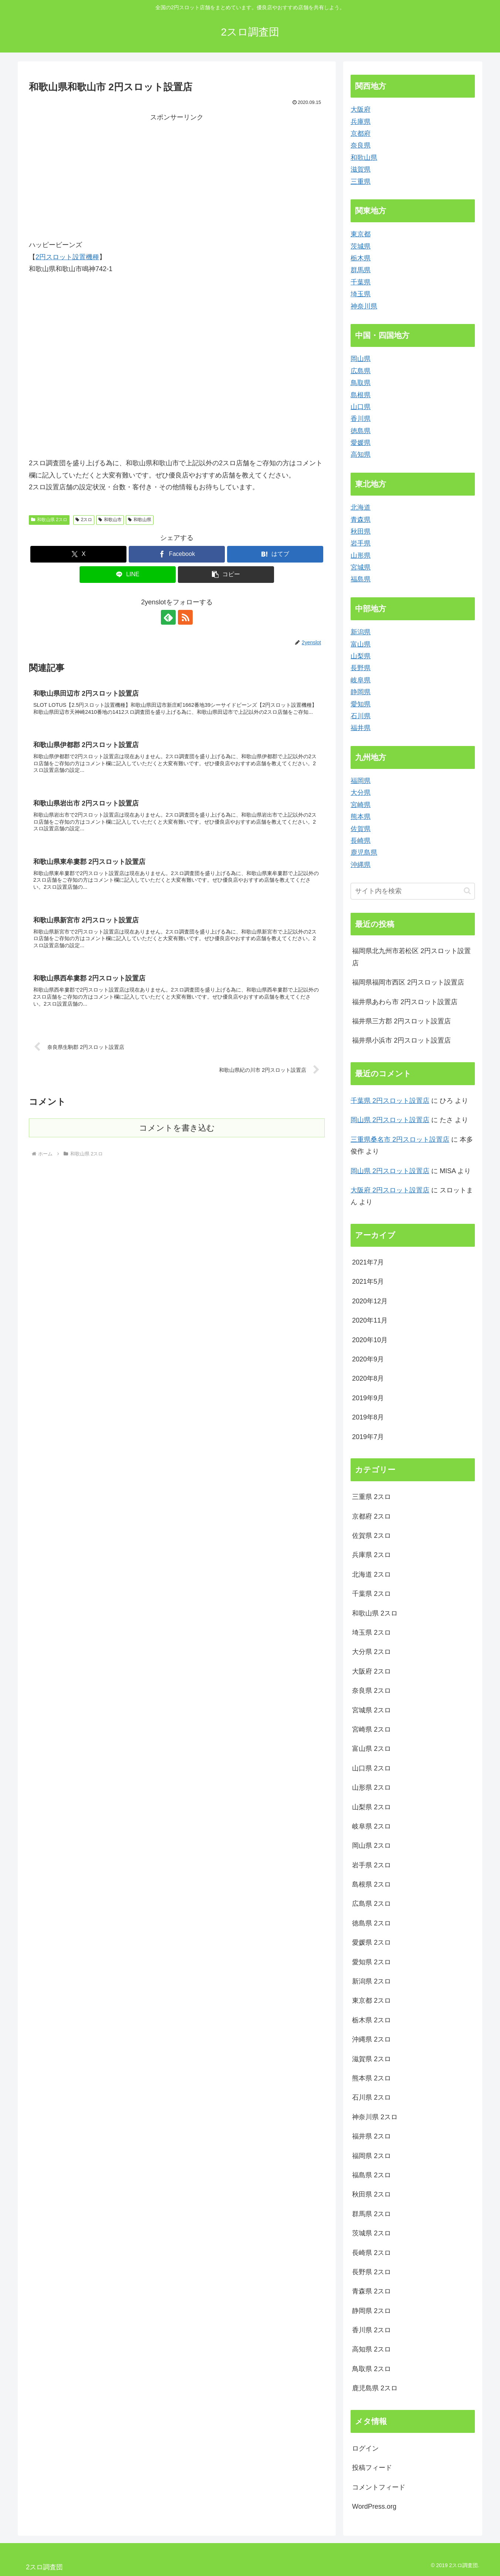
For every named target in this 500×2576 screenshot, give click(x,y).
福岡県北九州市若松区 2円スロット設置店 (411, 956)
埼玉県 (361, 294)
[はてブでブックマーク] (275, 554)
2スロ (83, 519)
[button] (226, 574)
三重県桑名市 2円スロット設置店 (400, 1139)
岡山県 (361, 358)
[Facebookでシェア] (177, 554)
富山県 (361, 644)
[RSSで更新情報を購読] (185, 617)
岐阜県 (361, 680)
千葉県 (361, 282)
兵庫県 (361, 121)
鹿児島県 (364, 852)
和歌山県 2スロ (49, 519)
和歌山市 (110, 519)
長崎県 (361, 840)
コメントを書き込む (177, 1127)
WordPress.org (374, 2506)
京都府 (361, 133)
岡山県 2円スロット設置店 (390, 1120)
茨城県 (361, 246)
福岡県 (361, 780)
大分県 (361, 792)
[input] (413, 891)
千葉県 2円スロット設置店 (390, 1100)
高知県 (361, 454)
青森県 (361, 519)
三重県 (361, 181)
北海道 (361, 507)
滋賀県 (361, 169)
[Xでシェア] (78, 554)
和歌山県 (139, 519)
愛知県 (361, 704)
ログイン (365, 2448)
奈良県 (361, 145)
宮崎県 (361, 804)
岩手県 (361, 543)
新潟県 (361, 632)
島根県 (361, 395)
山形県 (361, 555)
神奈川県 (364, 306)
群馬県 (361, 270)
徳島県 (361, 431)
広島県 (361, 371)
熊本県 (361, 816)
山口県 (361, 407)
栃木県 (361, 258)
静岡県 (361, 692)
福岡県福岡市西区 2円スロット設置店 (408, 982)
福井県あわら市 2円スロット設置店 (404, 1002)
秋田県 (361, 531)
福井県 (361, 728)
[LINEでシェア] (128, 574)
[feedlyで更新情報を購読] (168, 617)
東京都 (361, 234)
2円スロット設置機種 (67, 257)
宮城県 (361, 567)
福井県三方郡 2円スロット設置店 (401, 1021)
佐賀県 (361, 829)
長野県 (361, 668)
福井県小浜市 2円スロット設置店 (401, 1040)
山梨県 (361, 656)
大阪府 (361, 109)
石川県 (361, 716)
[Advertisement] (103, 175)
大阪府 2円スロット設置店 (390, 1190)
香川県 (361, 418)
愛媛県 (361, 442)
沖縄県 (361, 864)
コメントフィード (378, 2487)
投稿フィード (372, 2467)
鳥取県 (361, 382)
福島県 (361, 579)
